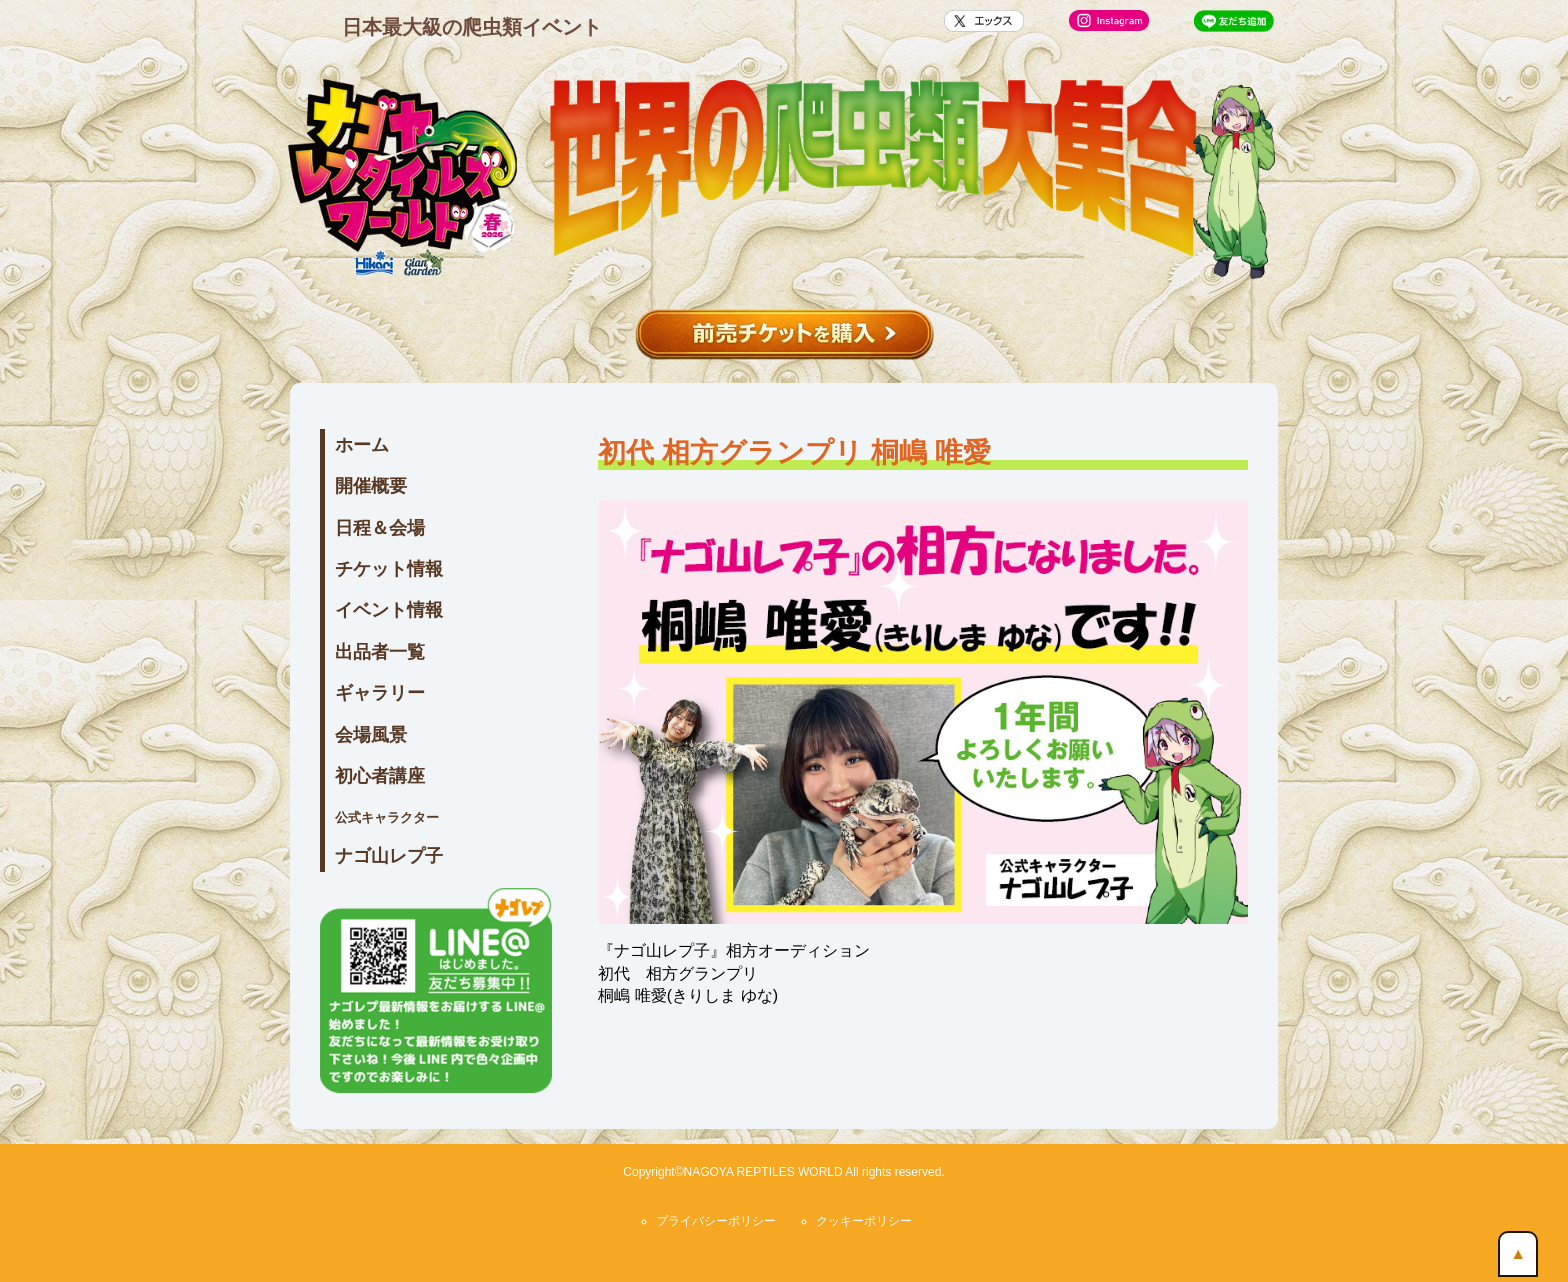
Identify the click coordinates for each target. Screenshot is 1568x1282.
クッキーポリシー (864, 1221)
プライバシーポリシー (716, 1221)
